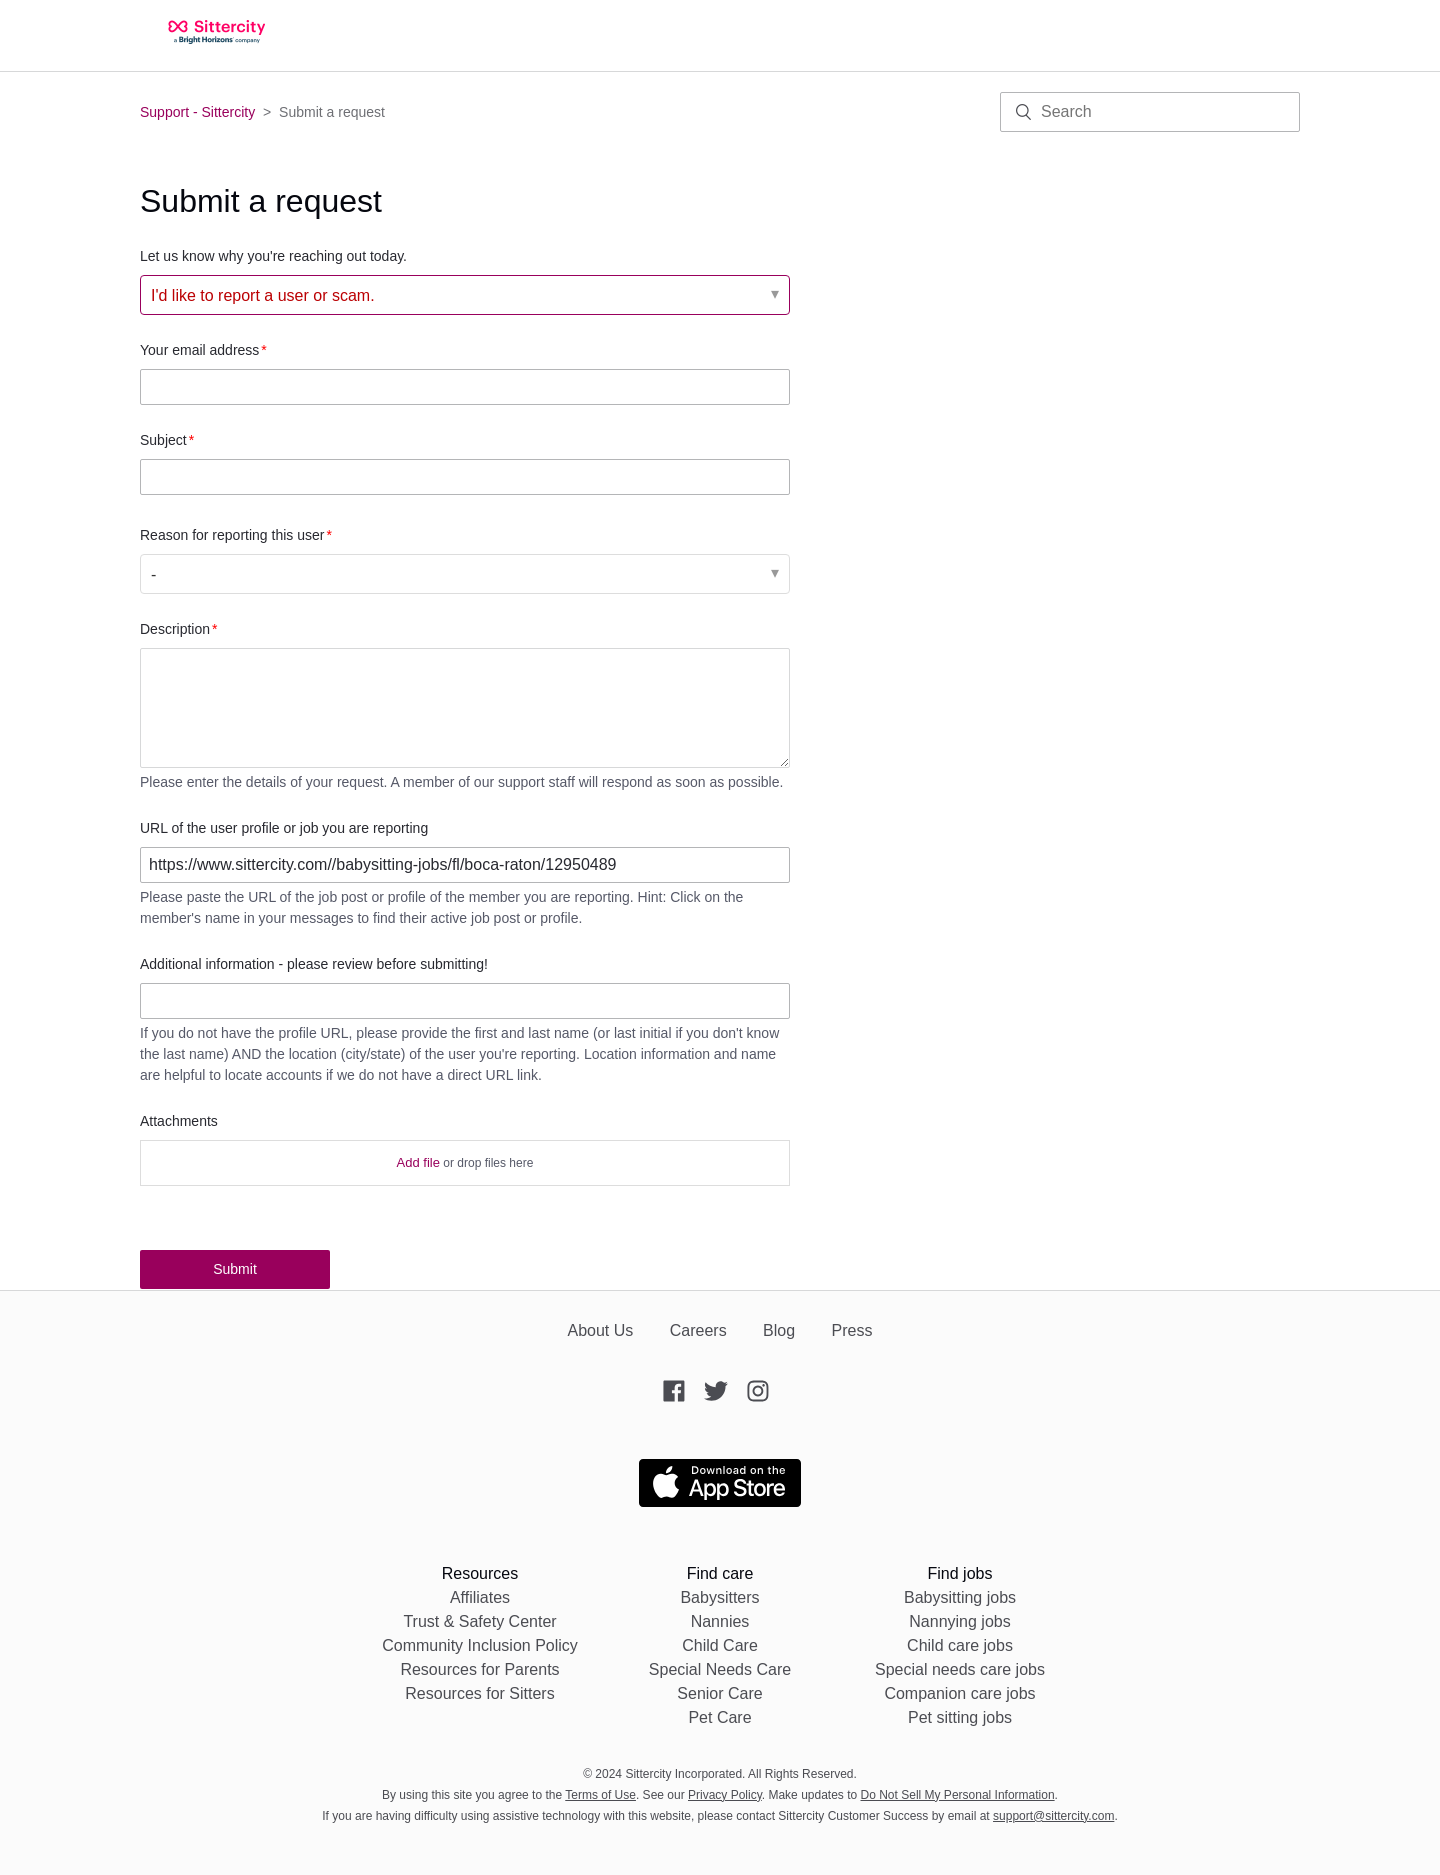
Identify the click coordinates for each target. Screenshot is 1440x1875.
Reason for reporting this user (232, 535)
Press (852, 1330)
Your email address (199, 350)
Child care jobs (960, 1645)
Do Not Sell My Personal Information (958, 1795)
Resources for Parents (479, 1669)
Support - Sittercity (197, 112)
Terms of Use (600, 1795)
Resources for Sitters (479, 1693)
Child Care (720, 1645)
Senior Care (719, 1693)
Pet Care (719, 1717)
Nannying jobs (959, 1621)
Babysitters (719, 1597)
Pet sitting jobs (960, 1717)
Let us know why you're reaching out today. (273, 256)
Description (175, 629)
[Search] (1150, 112)
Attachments (179, 1121)
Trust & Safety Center (479, 1621)
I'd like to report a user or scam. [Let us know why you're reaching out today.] (263, 295)
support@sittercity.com (1053, 1816)
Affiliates (480, 1597)
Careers (698, 1330)
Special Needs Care (720, 1669)
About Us (600, 1330)
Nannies (720, 1621)
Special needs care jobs (960, 1669)
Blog (779, 1330)
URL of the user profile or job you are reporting (284, 828)
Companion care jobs (959, 1693)
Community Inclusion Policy (480, 1645)
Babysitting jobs (960, 1597)
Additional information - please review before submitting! (314, 964)
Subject (163, 440)
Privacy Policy (725, 1795)
